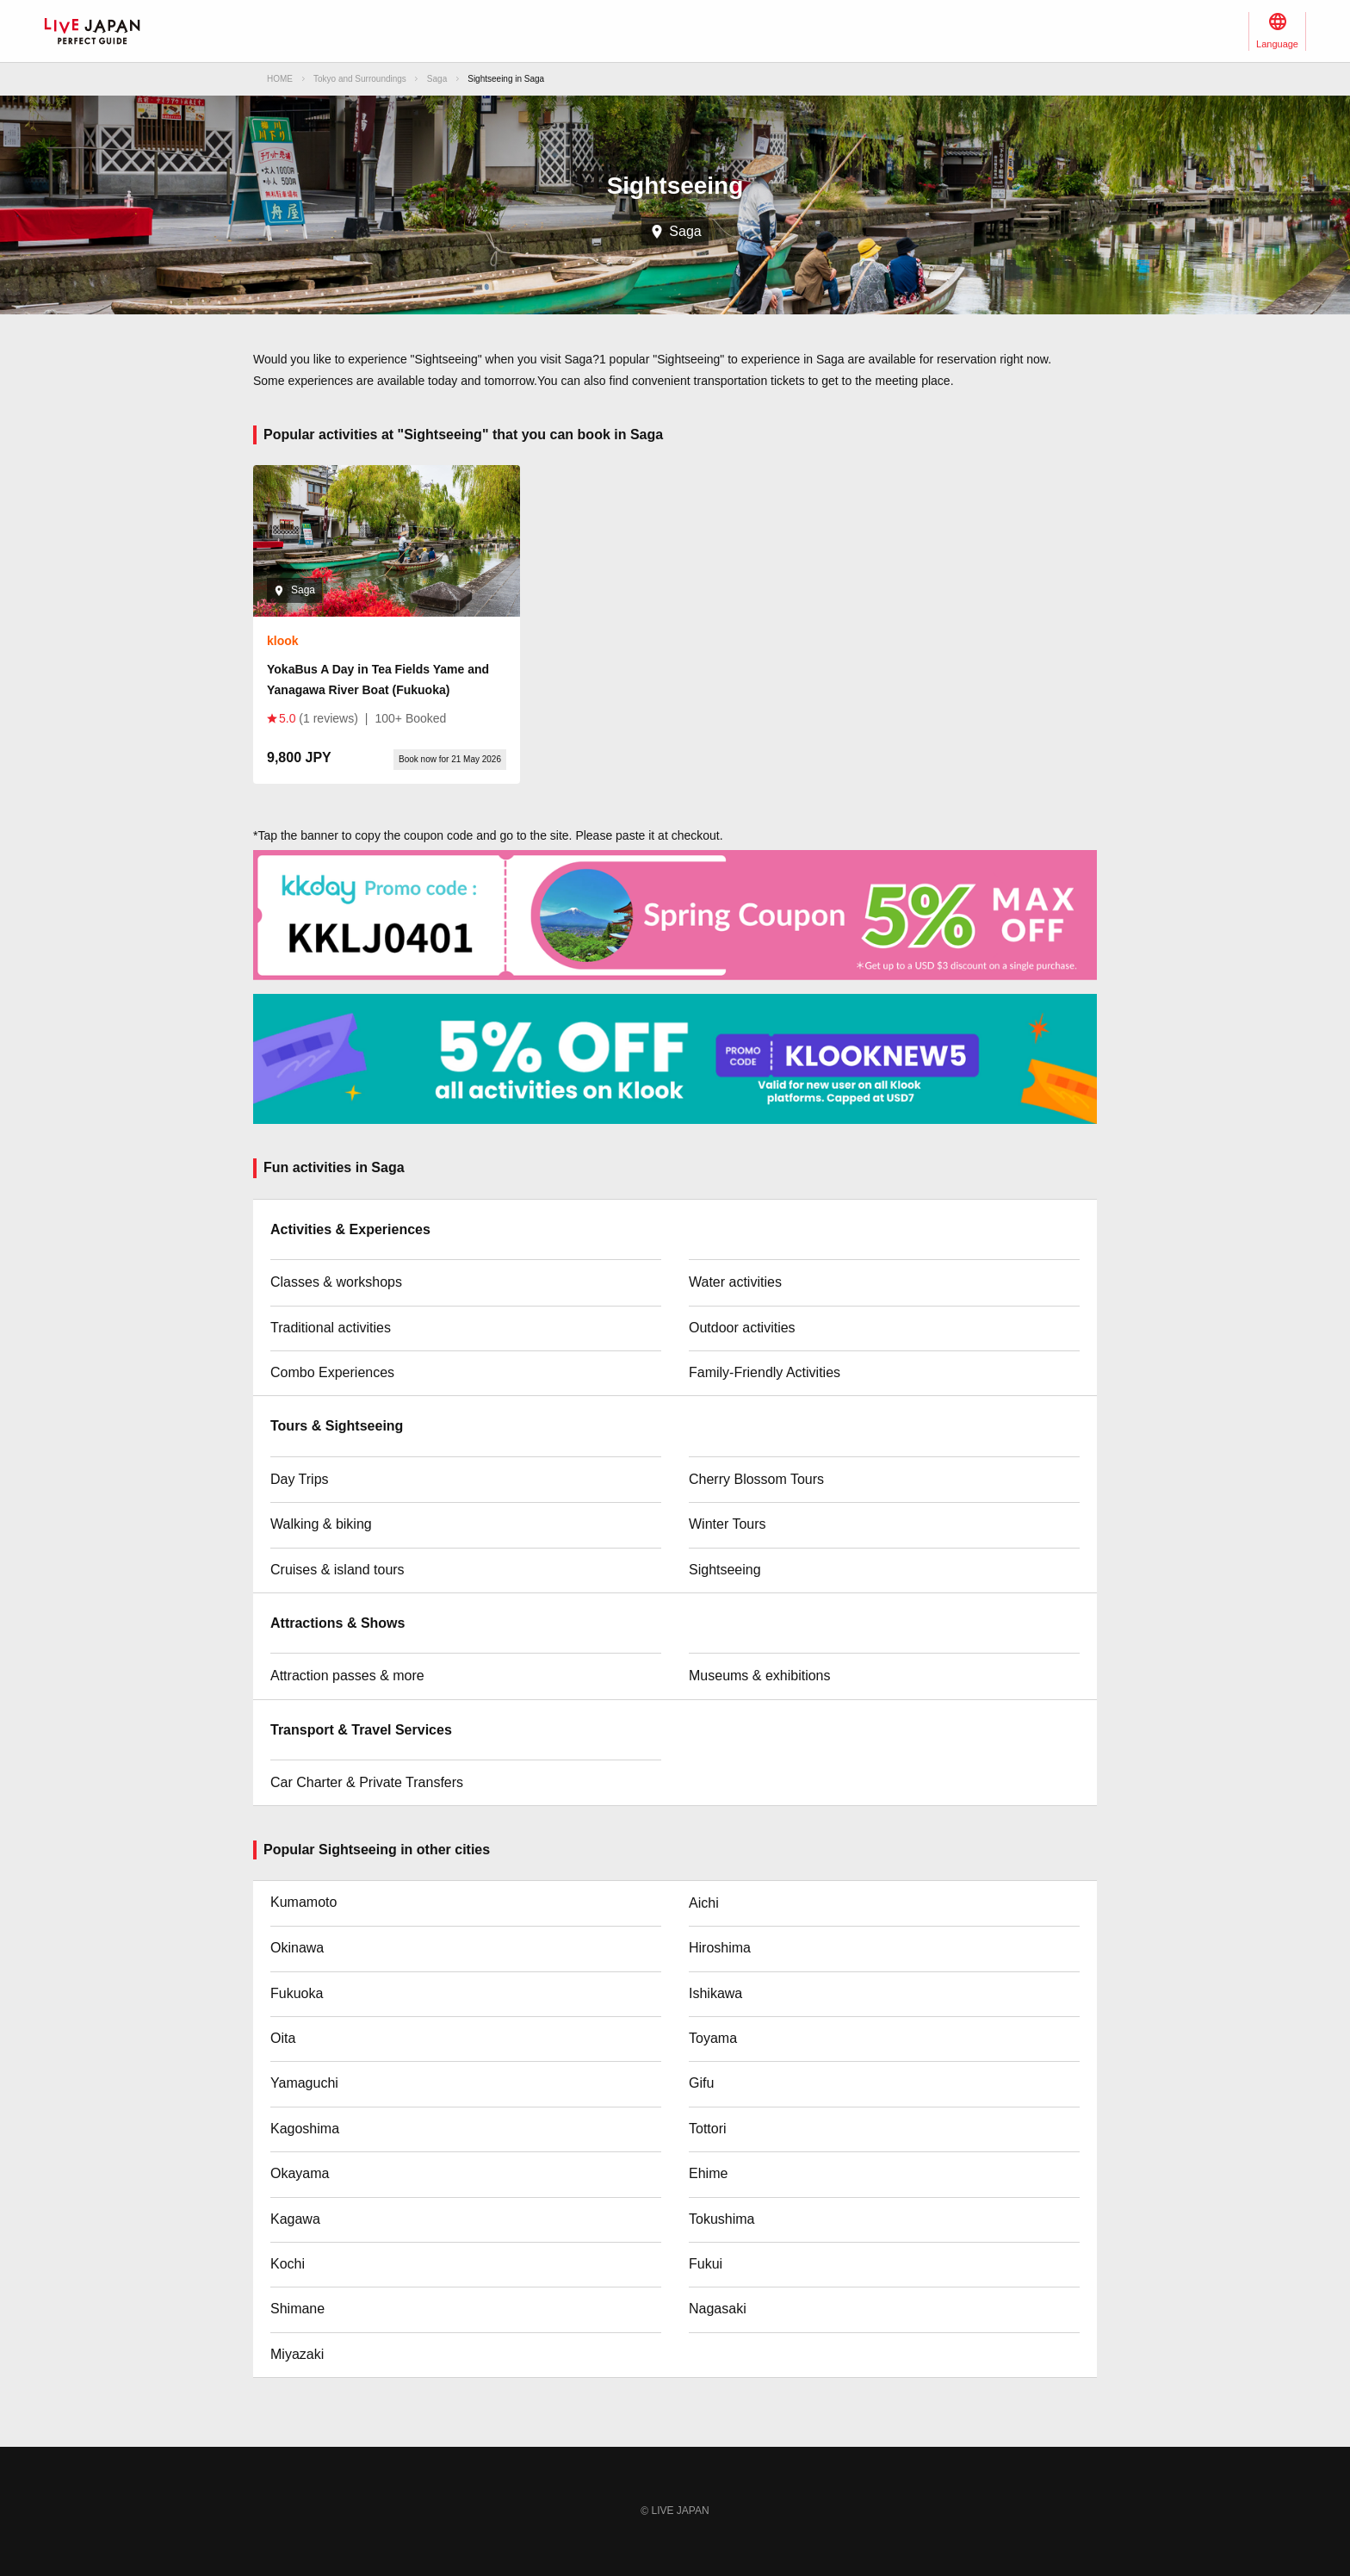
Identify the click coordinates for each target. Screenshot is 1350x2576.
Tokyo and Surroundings (359, 79)
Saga (437, 79)
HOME (280, 79)
